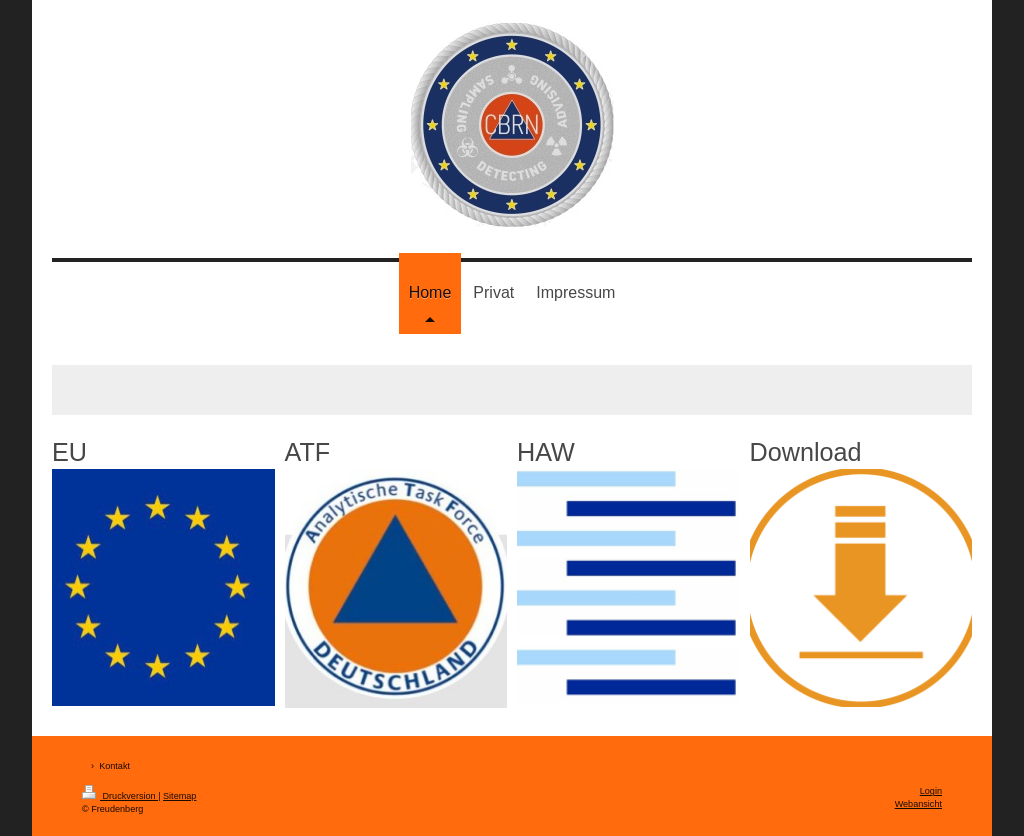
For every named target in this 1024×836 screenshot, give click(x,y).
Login (931, 791)
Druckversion (120, 796)
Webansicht (918, 804)
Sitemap (179, 796)
